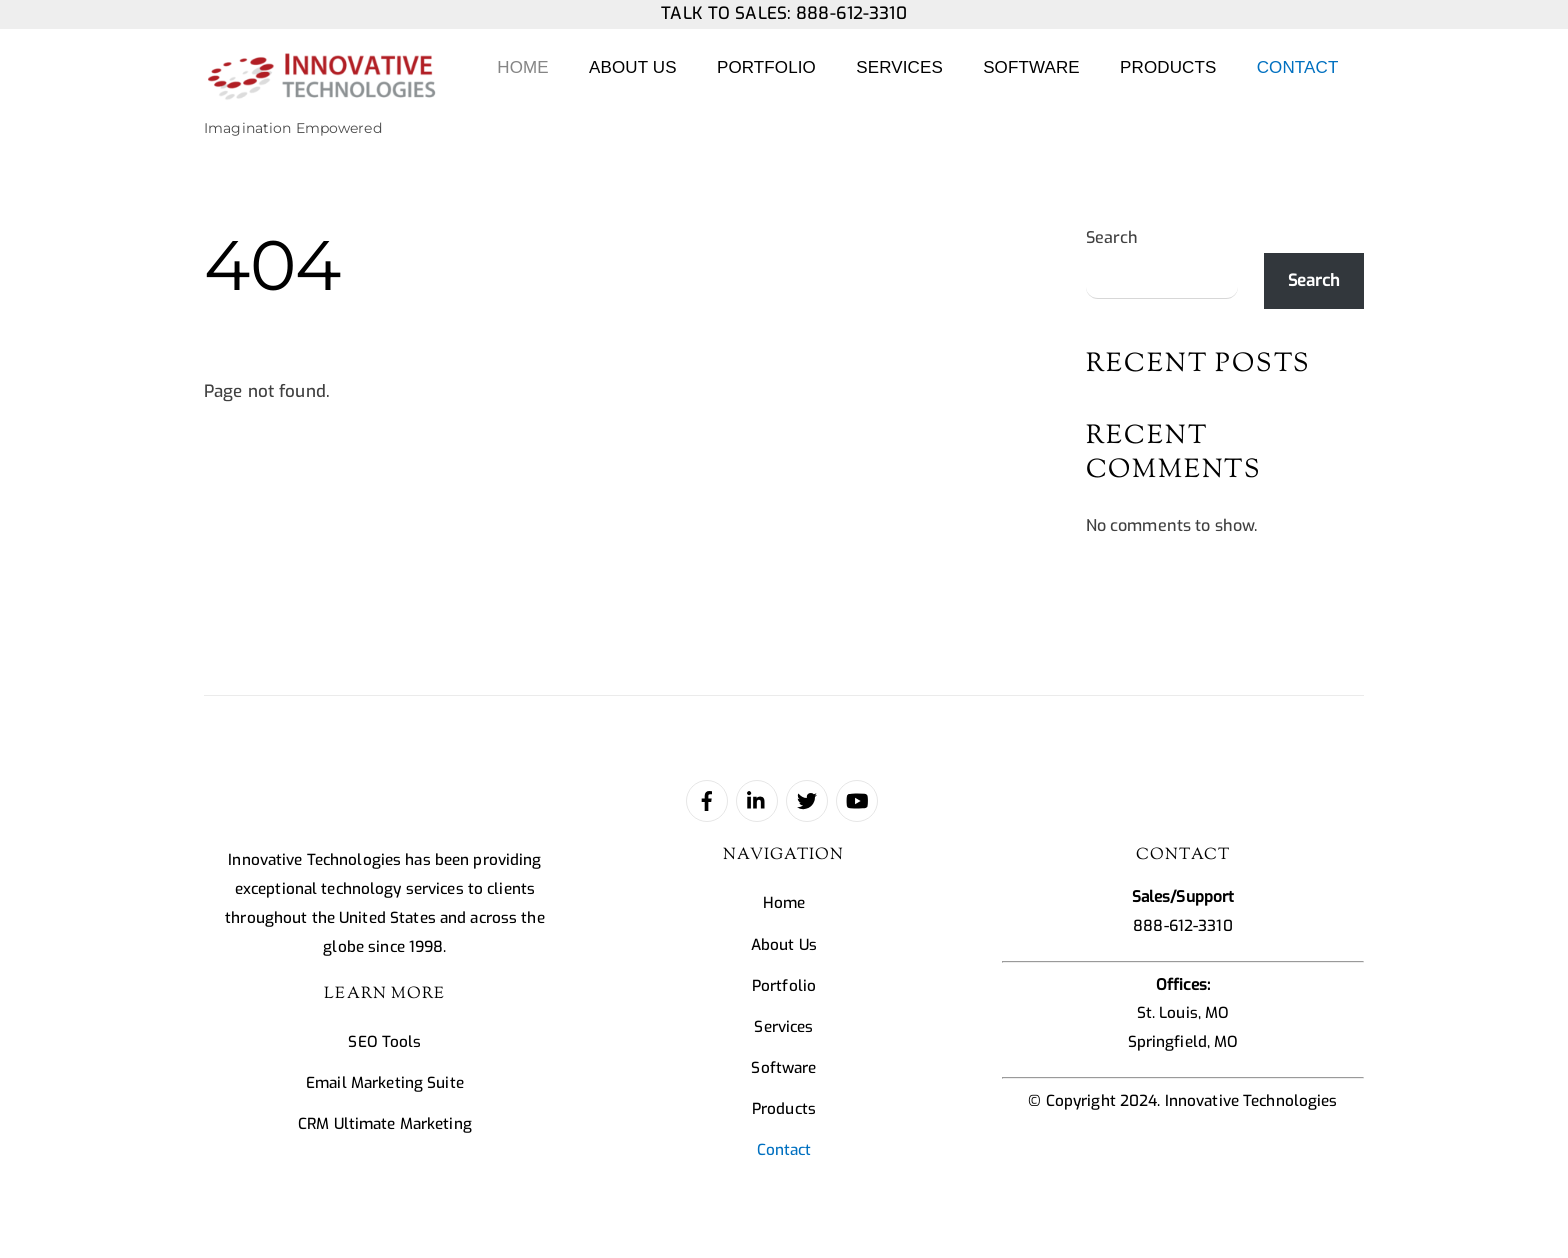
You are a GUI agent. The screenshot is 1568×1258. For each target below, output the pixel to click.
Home (522, 67)
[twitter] (807, 800)
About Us (633, 67)
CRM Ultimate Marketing (385, 1124)
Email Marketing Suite (385, 1083)
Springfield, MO (1183, 1042)
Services (899, 67)
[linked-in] (757, 800)
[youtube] (857, 800)
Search (1112, 237)
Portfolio (766, 67)
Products (1168, 67)
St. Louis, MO (1183, 1013)
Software (1031, 67)
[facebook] (707, 800)
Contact (1298, 67)
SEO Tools (384, 1042)
